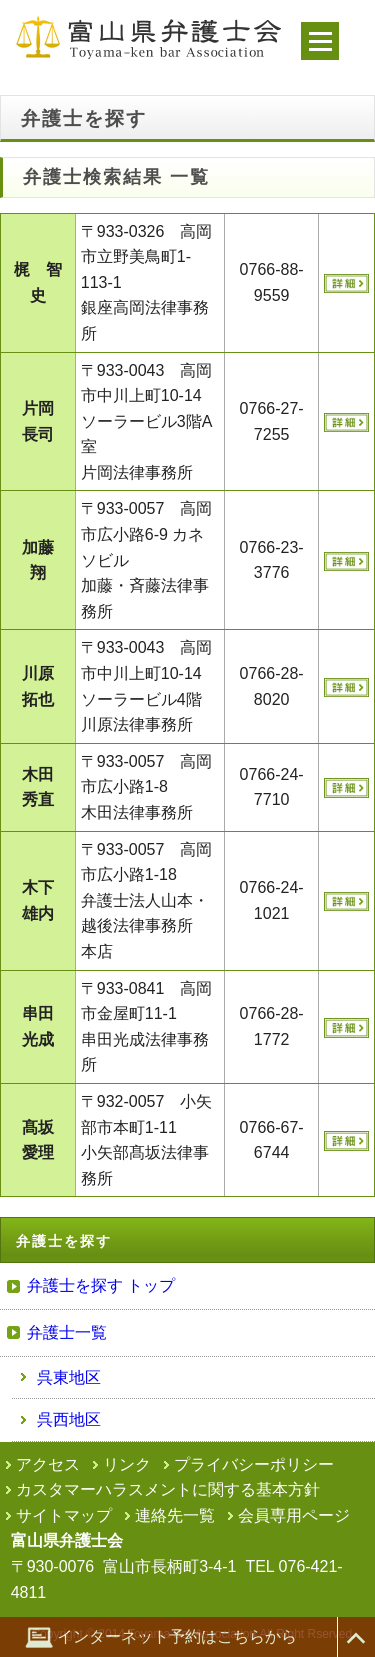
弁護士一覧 (67, 1332)
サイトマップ (64, 1515)
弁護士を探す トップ (101, 1285)
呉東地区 (69, 1377)
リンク (127, 1464)
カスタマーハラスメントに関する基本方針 (168, 1489)
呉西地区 (69, 1419)
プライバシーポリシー (254, 1464)
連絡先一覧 (175, 1515)
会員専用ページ (294, 1515)
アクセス (48, 1464)
